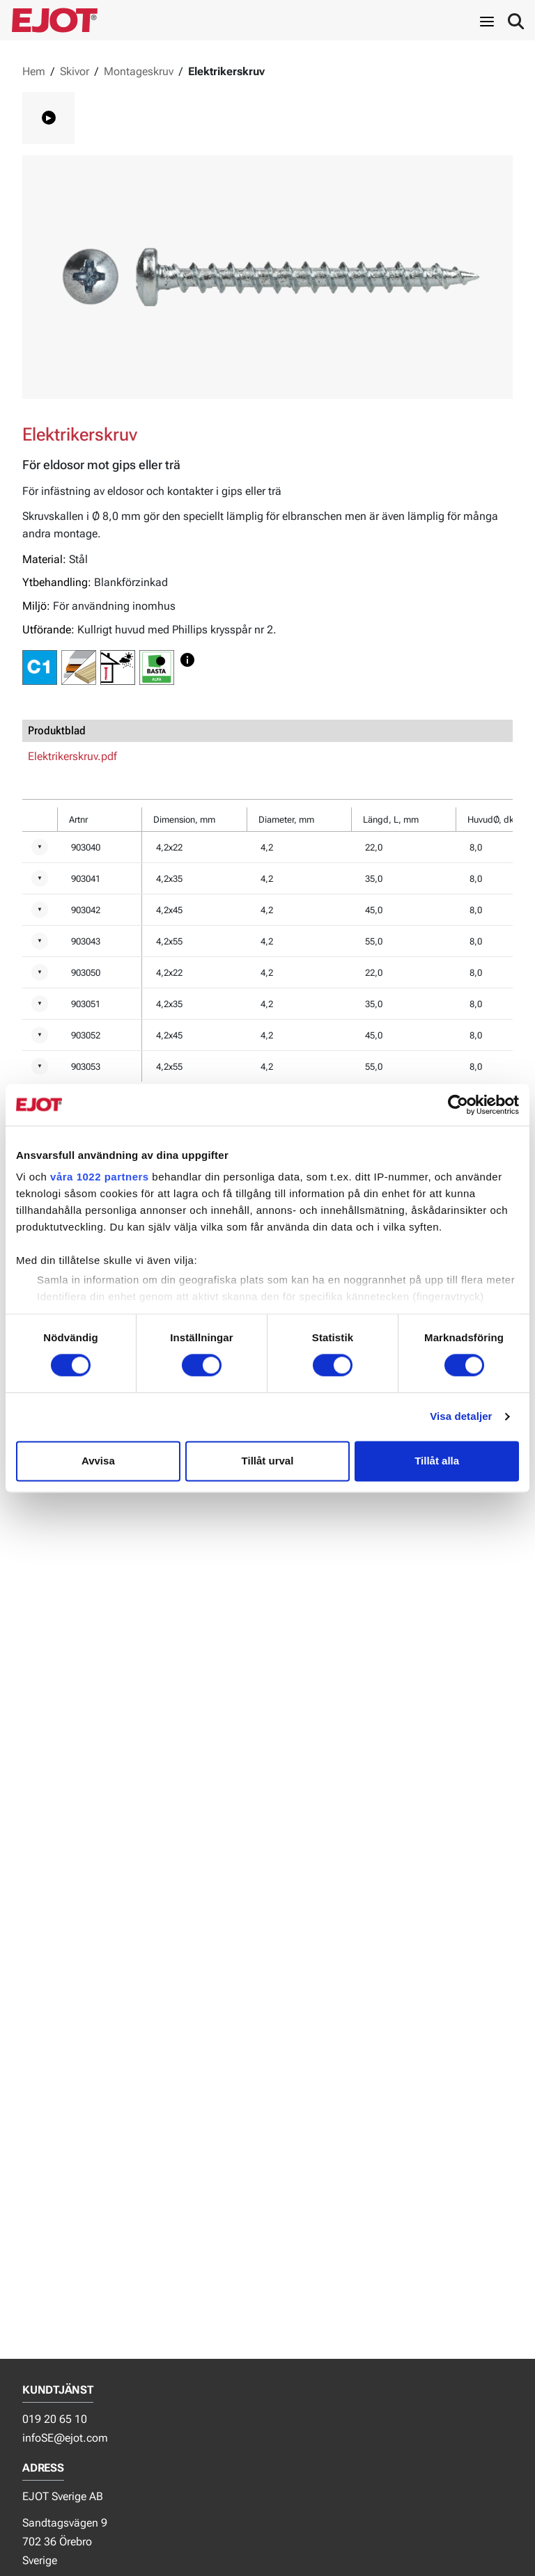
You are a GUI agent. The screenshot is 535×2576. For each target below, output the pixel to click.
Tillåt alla (436, 1461)
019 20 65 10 (54, 2419)
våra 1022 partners (99, 1177)
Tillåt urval (268, 1461)
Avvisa (98, 1461)
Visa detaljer (461, 1417)
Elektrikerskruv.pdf (72, 756)
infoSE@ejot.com (65, 2437)
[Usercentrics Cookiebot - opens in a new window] (458, 1104)
